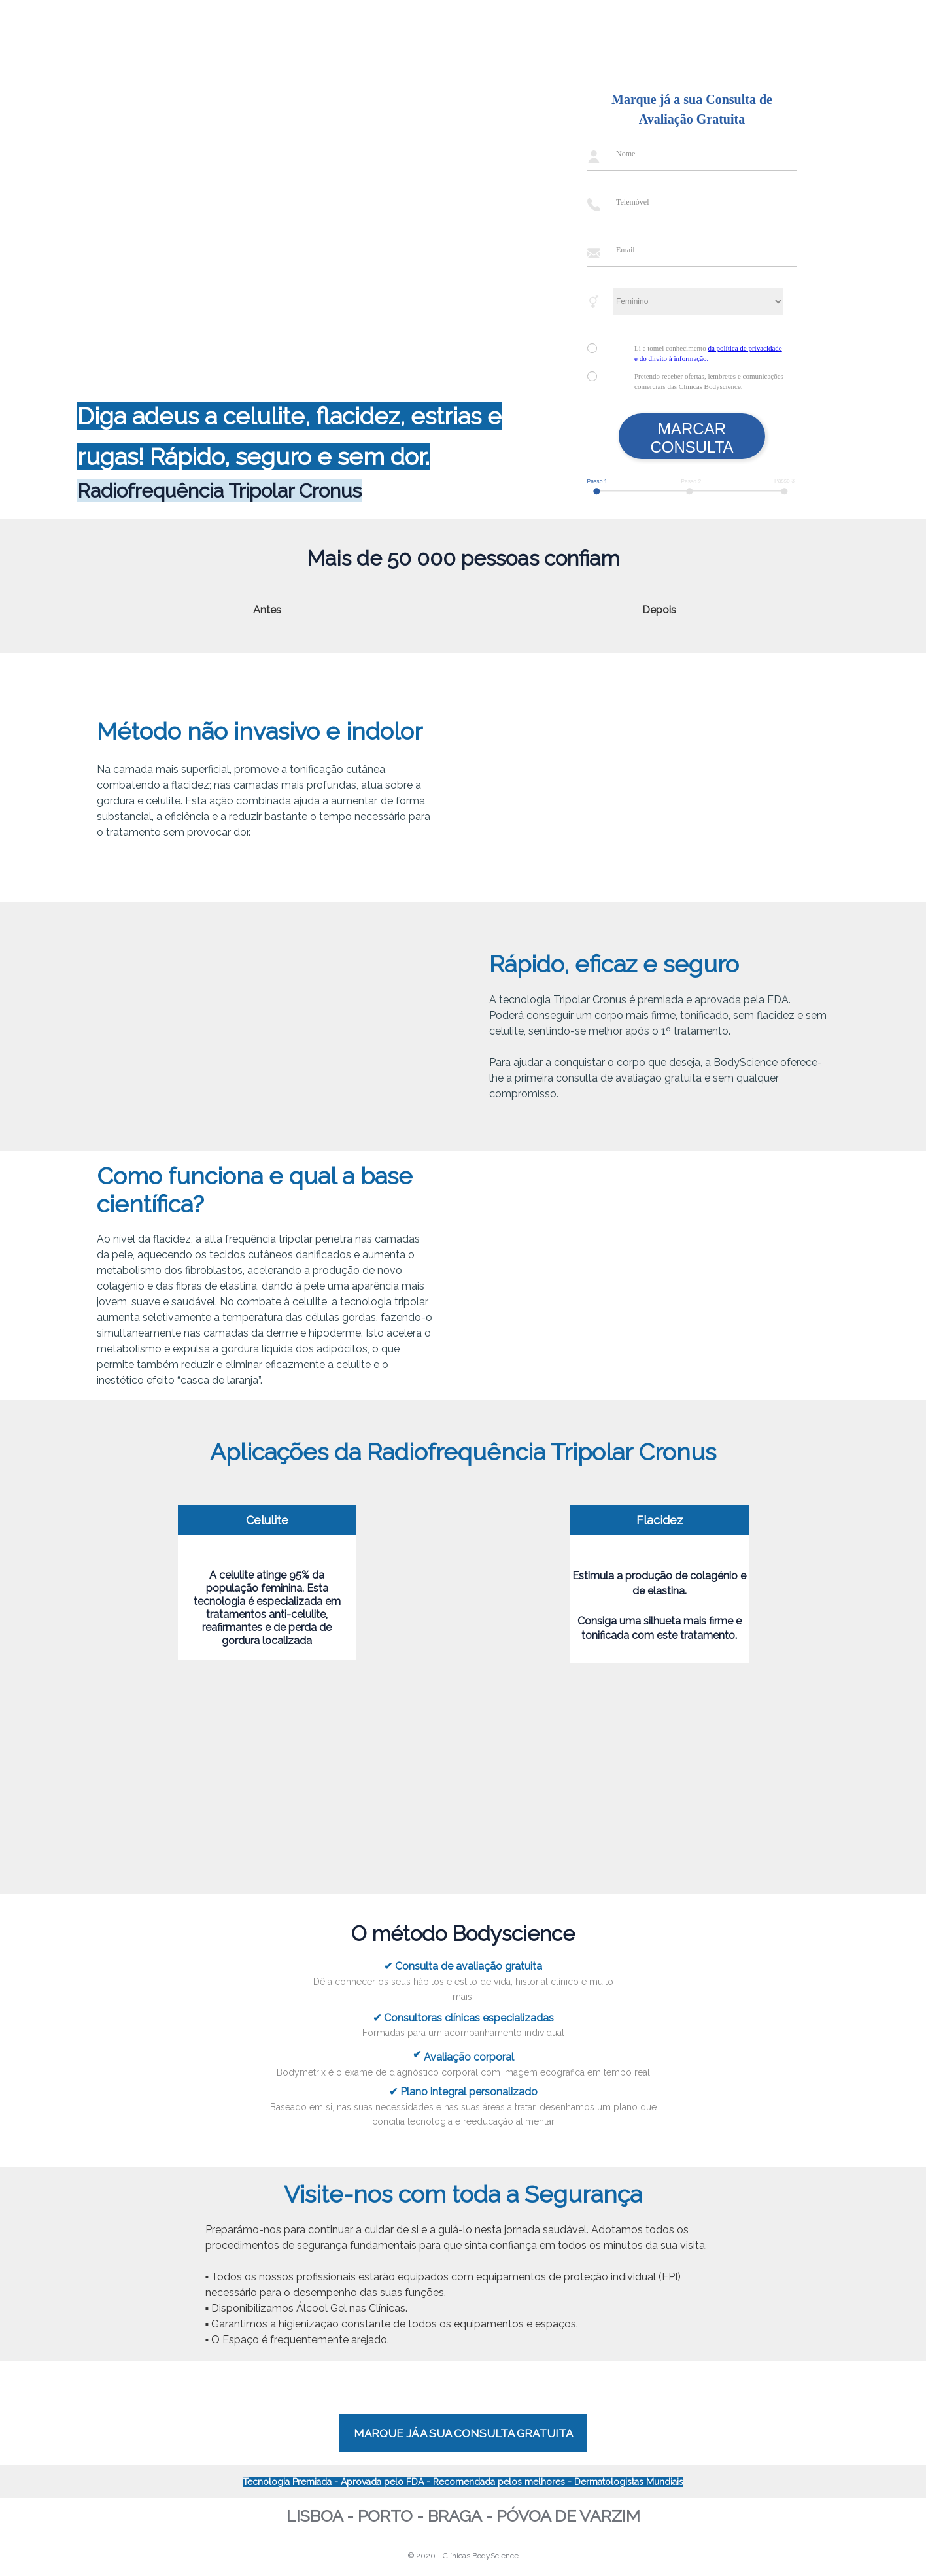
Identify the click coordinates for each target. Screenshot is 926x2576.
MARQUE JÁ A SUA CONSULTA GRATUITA (463, 2433)
